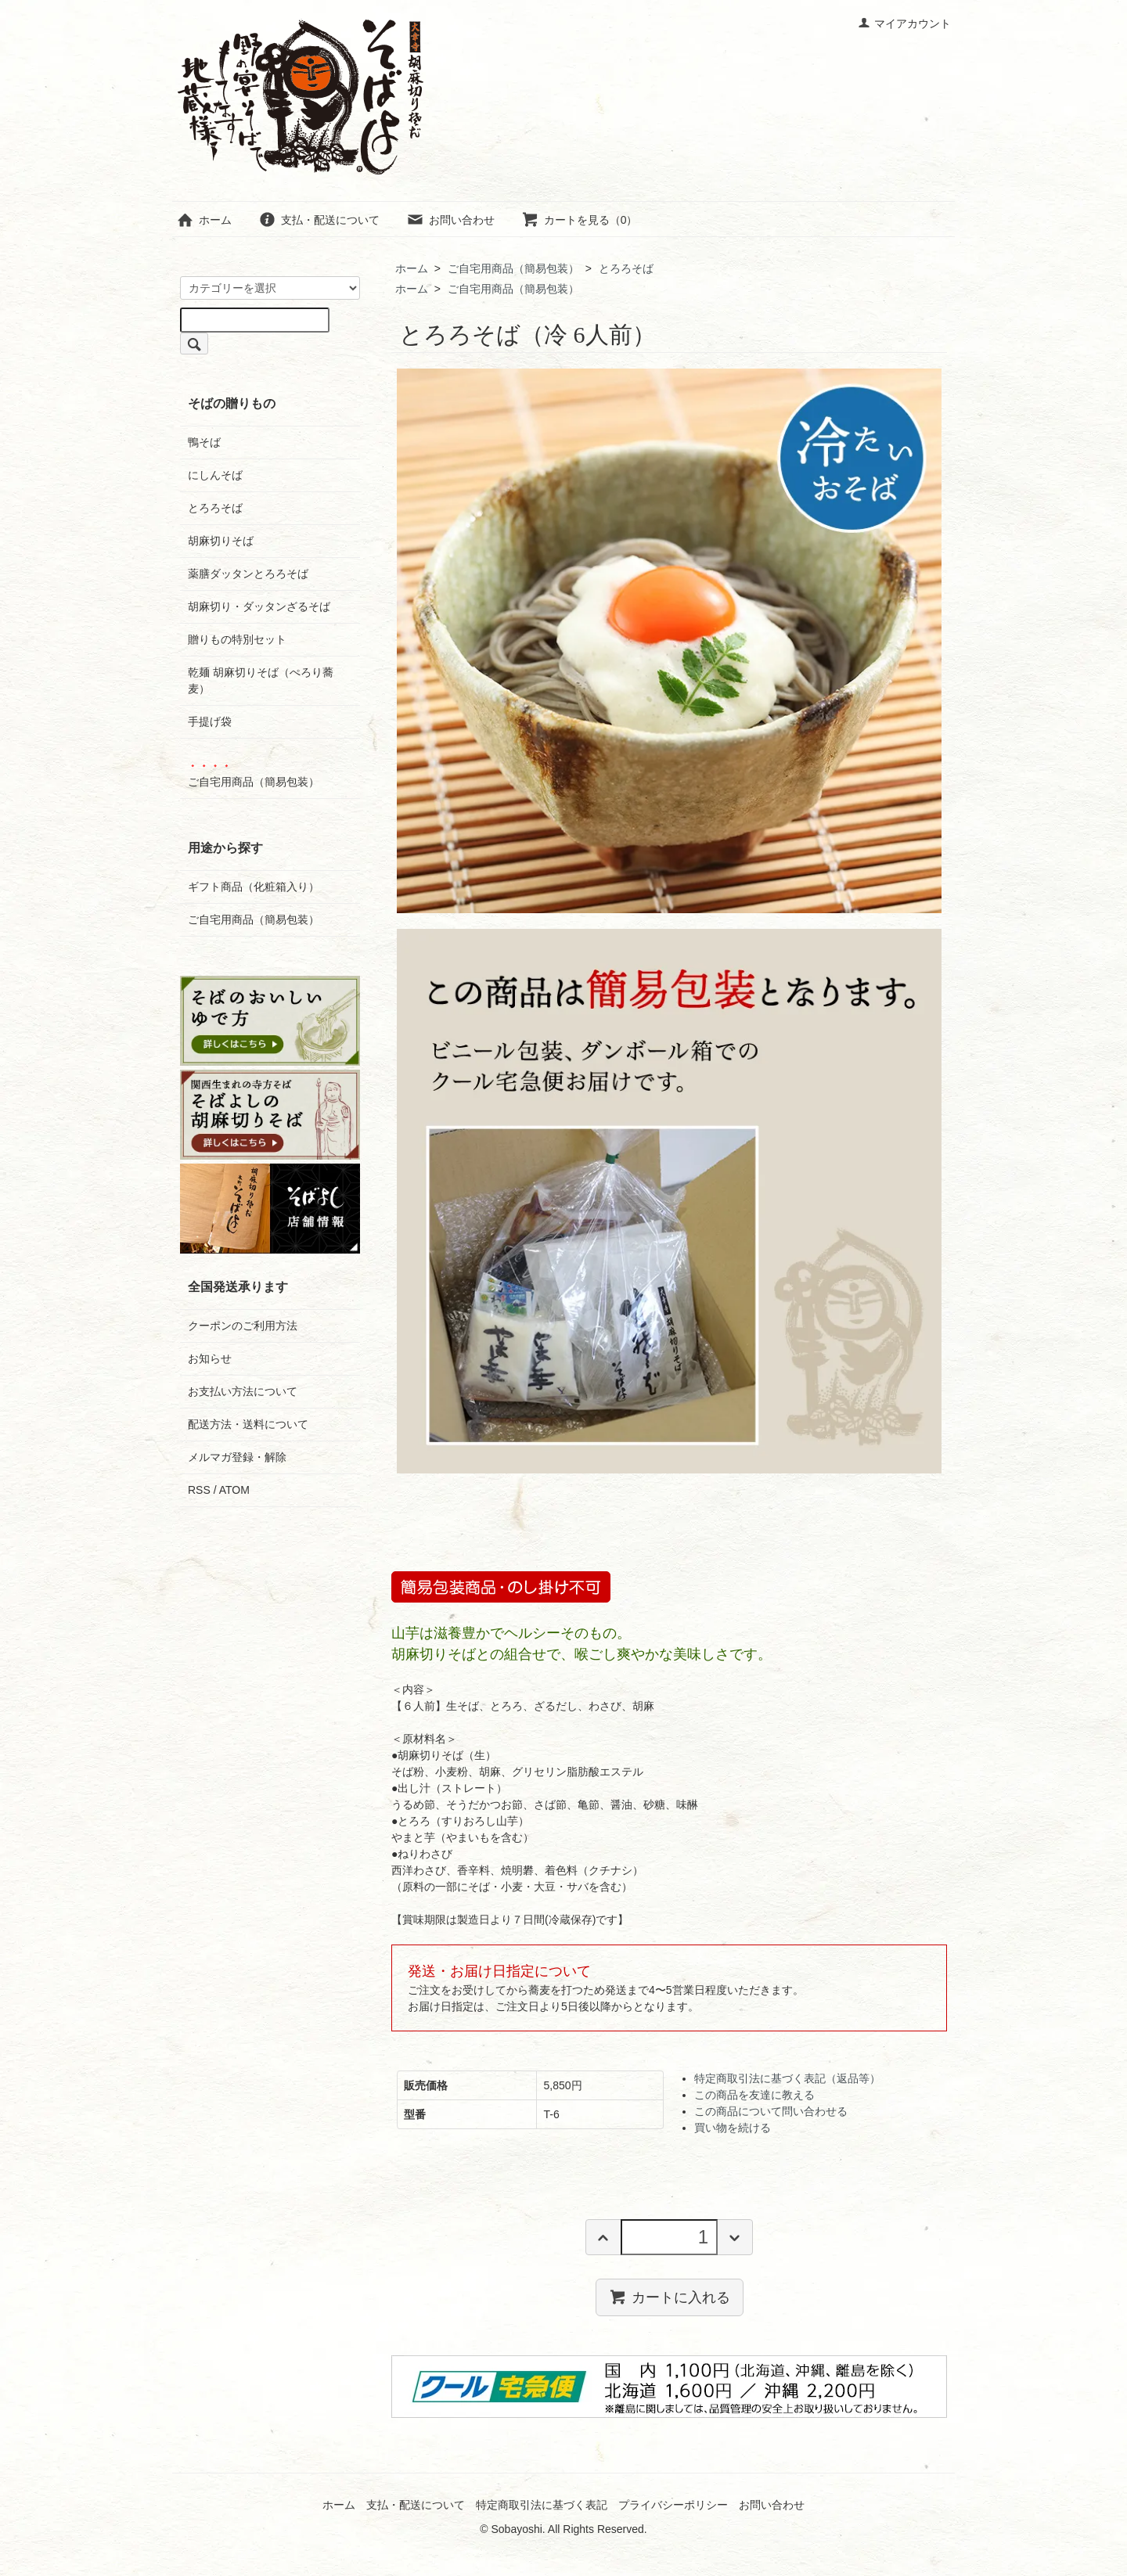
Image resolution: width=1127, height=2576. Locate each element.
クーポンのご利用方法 (242, 1325)
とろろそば (626, 268)
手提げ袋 (210, 721)
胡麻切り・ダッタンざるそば (259, 606)
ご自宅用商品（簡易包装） (513, 268)
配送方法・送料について (248, 1424)
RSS (199, 1490)
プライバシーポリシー (673, 2505)
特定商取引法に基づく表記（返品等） (787, 2078)
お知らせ (210, 1358)
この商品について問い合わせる (771, 2111)
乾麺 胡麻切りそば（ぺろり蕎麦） (260, 680)
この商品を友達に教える (754, 2095)
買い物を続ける (732, 2127)
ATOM (234, 1490)
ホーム (204, 220)
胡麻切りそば (221, 540)
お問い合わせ (450, 220)
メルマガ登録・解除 (237, 1457)
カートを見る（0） (579, 220)
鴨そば (204, 442)
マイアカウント (904, 23)
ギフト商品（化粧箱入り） (253, 886)
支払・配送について (319, 220)
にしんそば (215, 475)
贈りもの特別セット (237, 639)
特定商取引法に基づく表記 (541, 2505)
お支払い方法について (242, 1391)
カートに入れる (669, 2296)
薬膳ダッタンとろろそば (248, 573)
